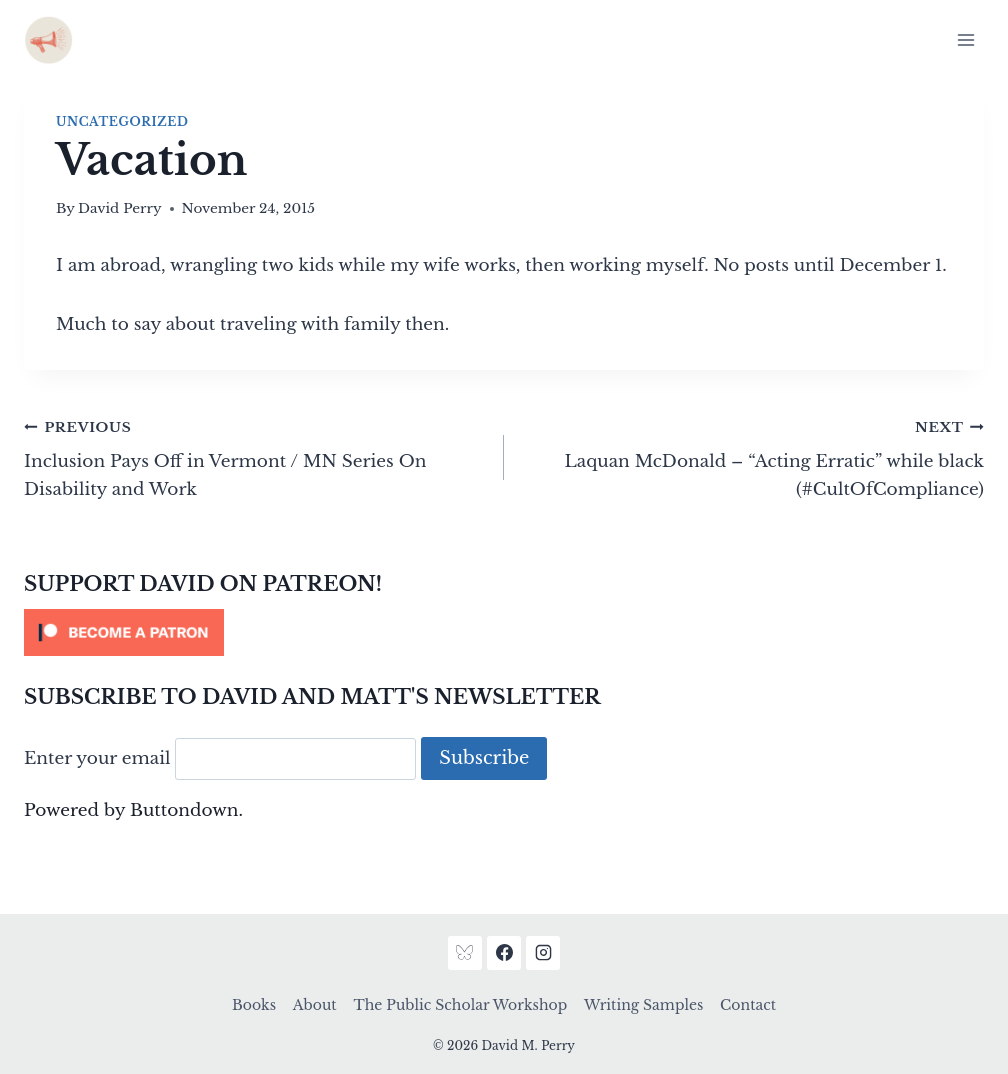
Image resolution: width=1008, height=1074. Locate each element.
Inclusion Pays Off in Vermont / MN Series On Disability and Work (255, 456)
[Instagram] (543, 953)
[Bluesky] (465, 953)
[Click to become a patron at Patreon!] (504, 632)
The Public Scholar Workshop (460, 1005)
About (315, 1005)
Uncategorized (122, 121)
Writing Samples (643, 1005)
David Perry (120, 208)
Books (254, 1005)
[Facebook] (504, 953)
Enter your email (97, 758)
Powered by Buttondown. (133, 810)
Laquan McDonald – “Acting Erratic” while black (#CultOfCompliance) (752, 456)
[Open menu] (965, 39)
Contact (748, 1005)
